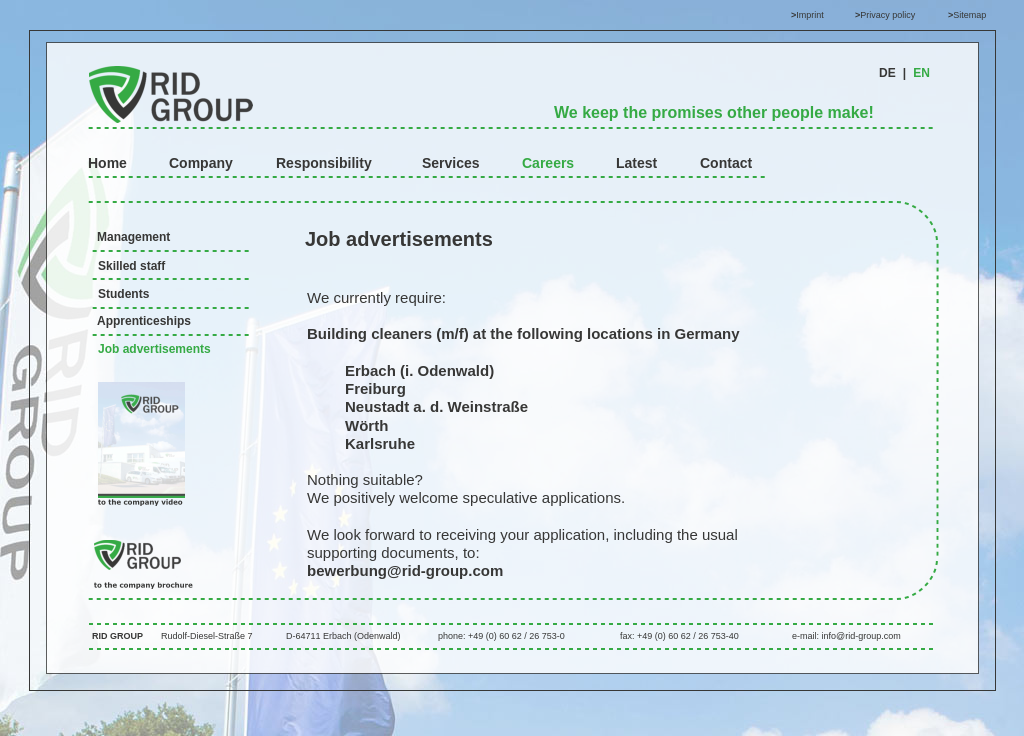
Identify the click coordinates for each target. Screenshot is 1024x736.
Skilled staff (131, 266)
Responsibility (324, 163)
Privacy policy (887, 15)
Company (201, 163)
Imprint (810, 15)
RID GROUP (117, 636)
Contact (726, 163)
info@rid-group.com (861, 636)
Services (451, 163)
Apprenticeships (144, 321)
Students (123, 294)
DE (887, 73)
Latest (636, 163)
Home (107, 163)
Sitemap (969, 15)
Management (133, 237)
